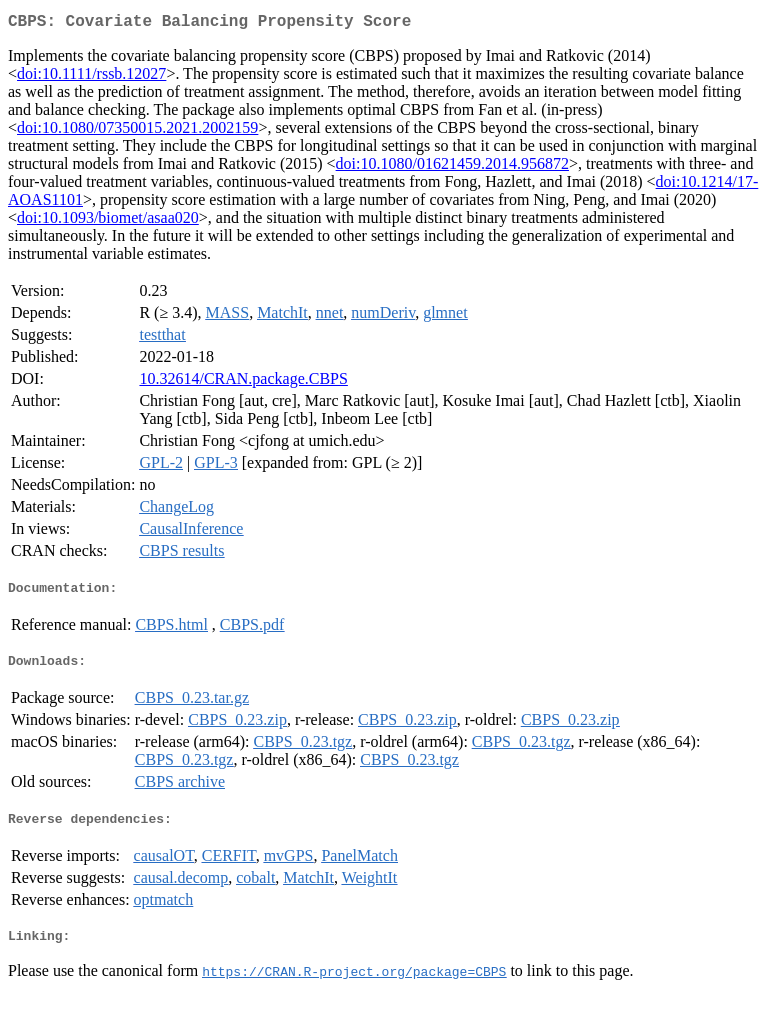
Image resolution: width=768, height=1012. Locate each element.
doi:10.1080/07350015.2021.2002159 (137, 131)
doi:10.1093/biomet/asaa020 (108, 221)
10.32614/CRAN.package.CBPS (243, 382)
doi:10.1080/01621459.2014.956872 (452, 167)
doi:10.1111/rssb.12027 (91, 77)
